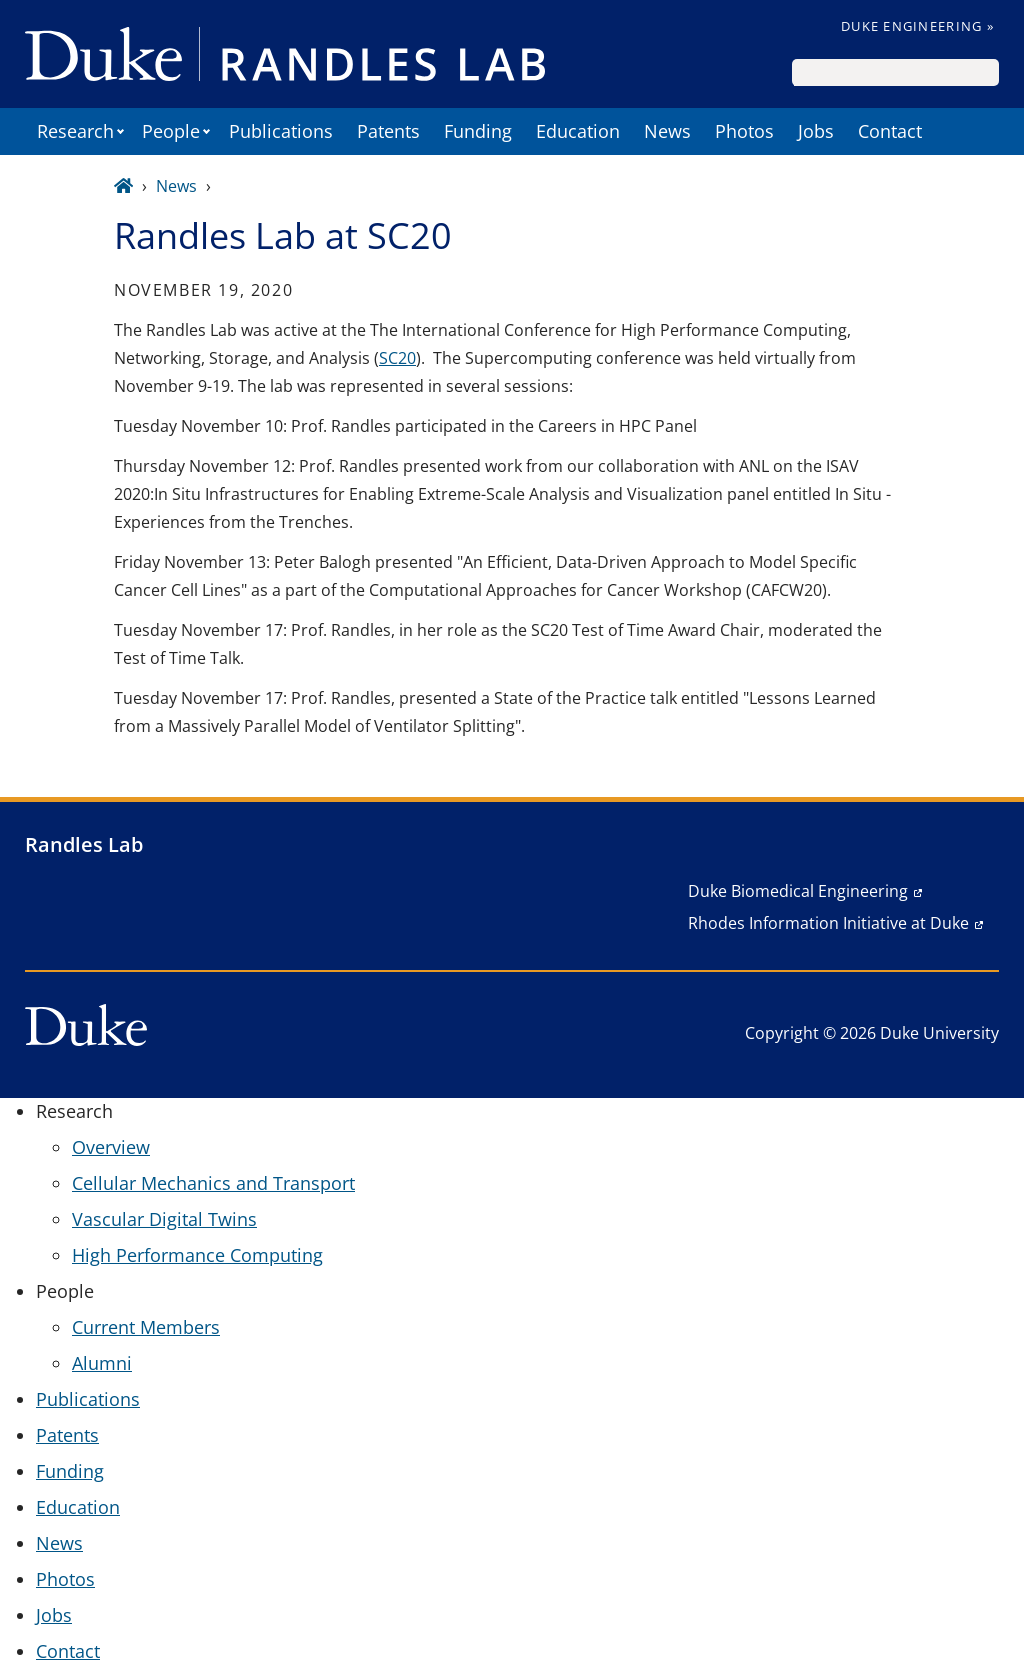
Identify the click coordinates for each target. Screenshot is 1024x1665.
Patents (388, 131)
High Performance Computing (197, 1255)
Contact (890, 131)
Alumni (102, 1363)
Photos (744, 131)
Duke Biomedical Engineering (798, 891)
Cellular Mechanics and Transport (213, 1183)
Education (578, 131)
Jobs (816, 131)
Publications (281, 131)
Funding (478, 131)
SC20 (397, 358)
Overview (111, 1147)
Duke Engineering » (917, 26)
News (667, 131)
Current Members (146, 1327)
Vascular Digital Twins (164, 1219)
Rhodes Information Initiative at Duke (828, 923)
